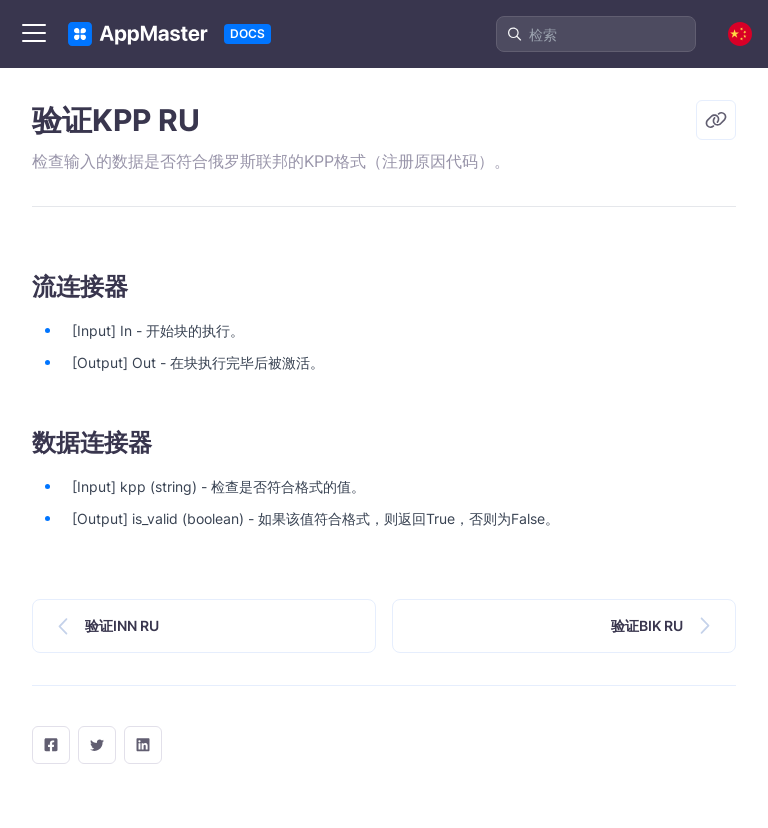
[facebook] (51, 745)
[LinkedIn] (143, 745)
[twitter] (97, 745)
